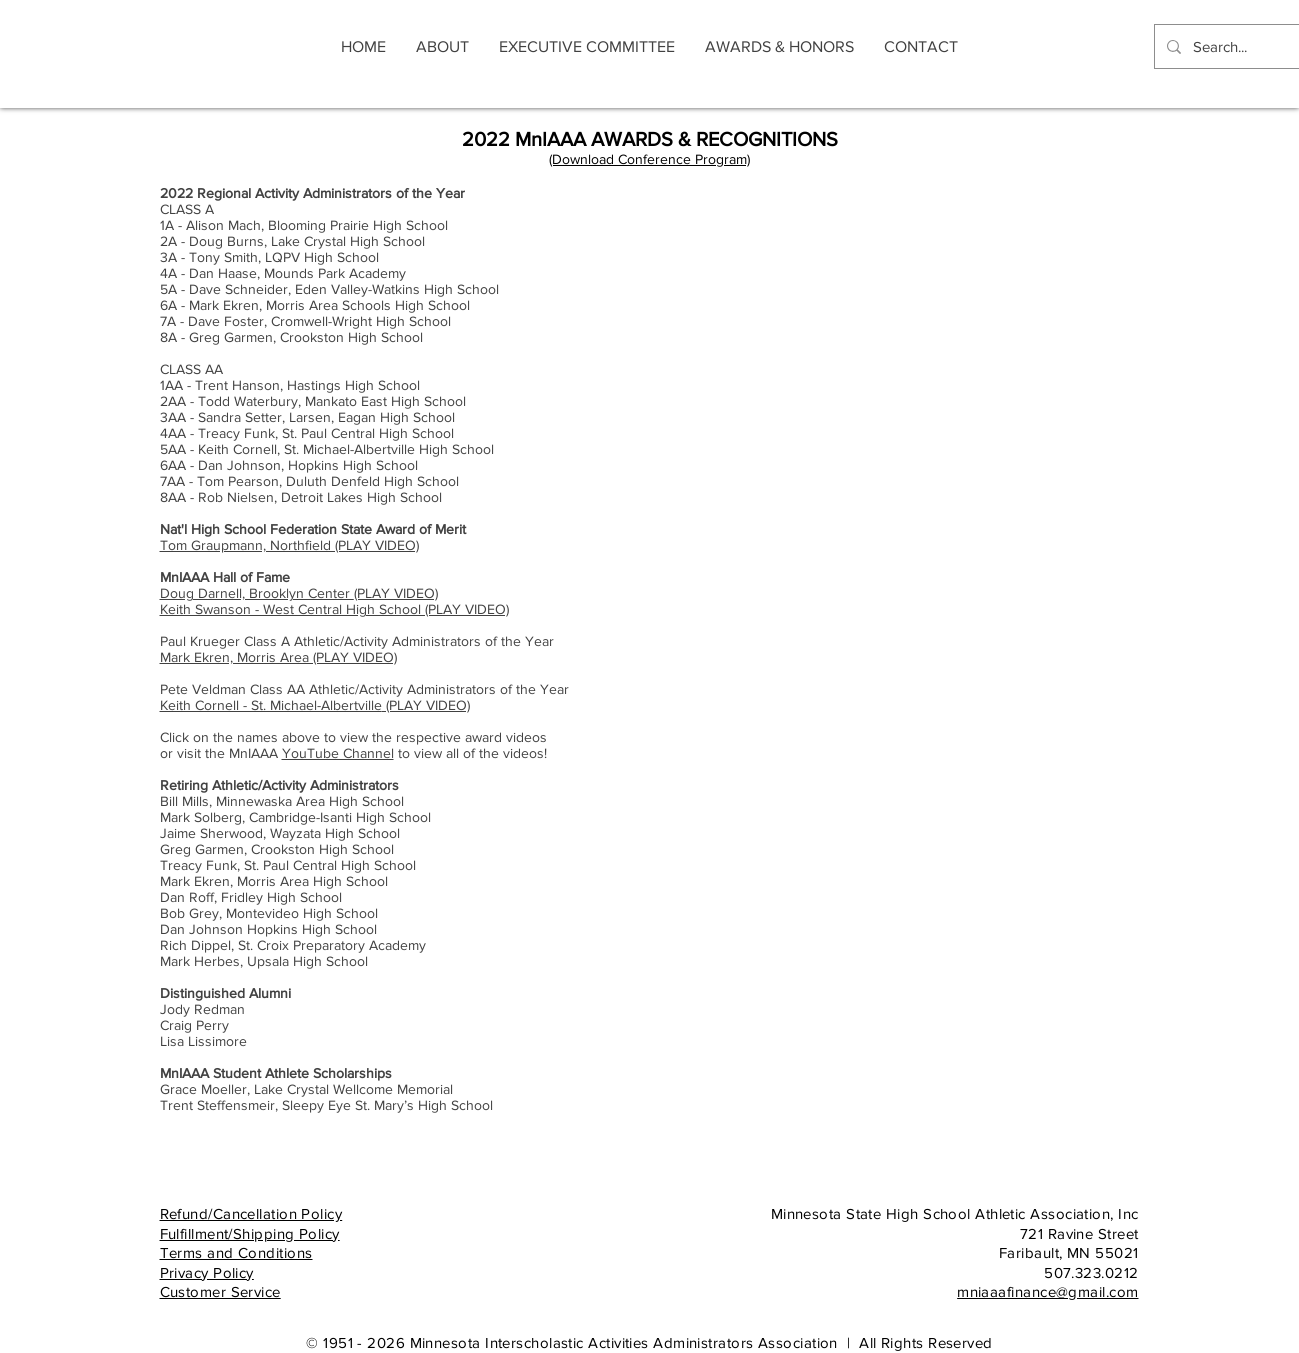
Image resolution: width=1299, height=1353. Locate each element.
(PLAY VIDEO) (299, 593)
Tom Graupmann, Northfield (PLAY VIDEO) (289, 545)
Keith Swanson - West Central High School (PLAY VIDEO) (334, 609)
